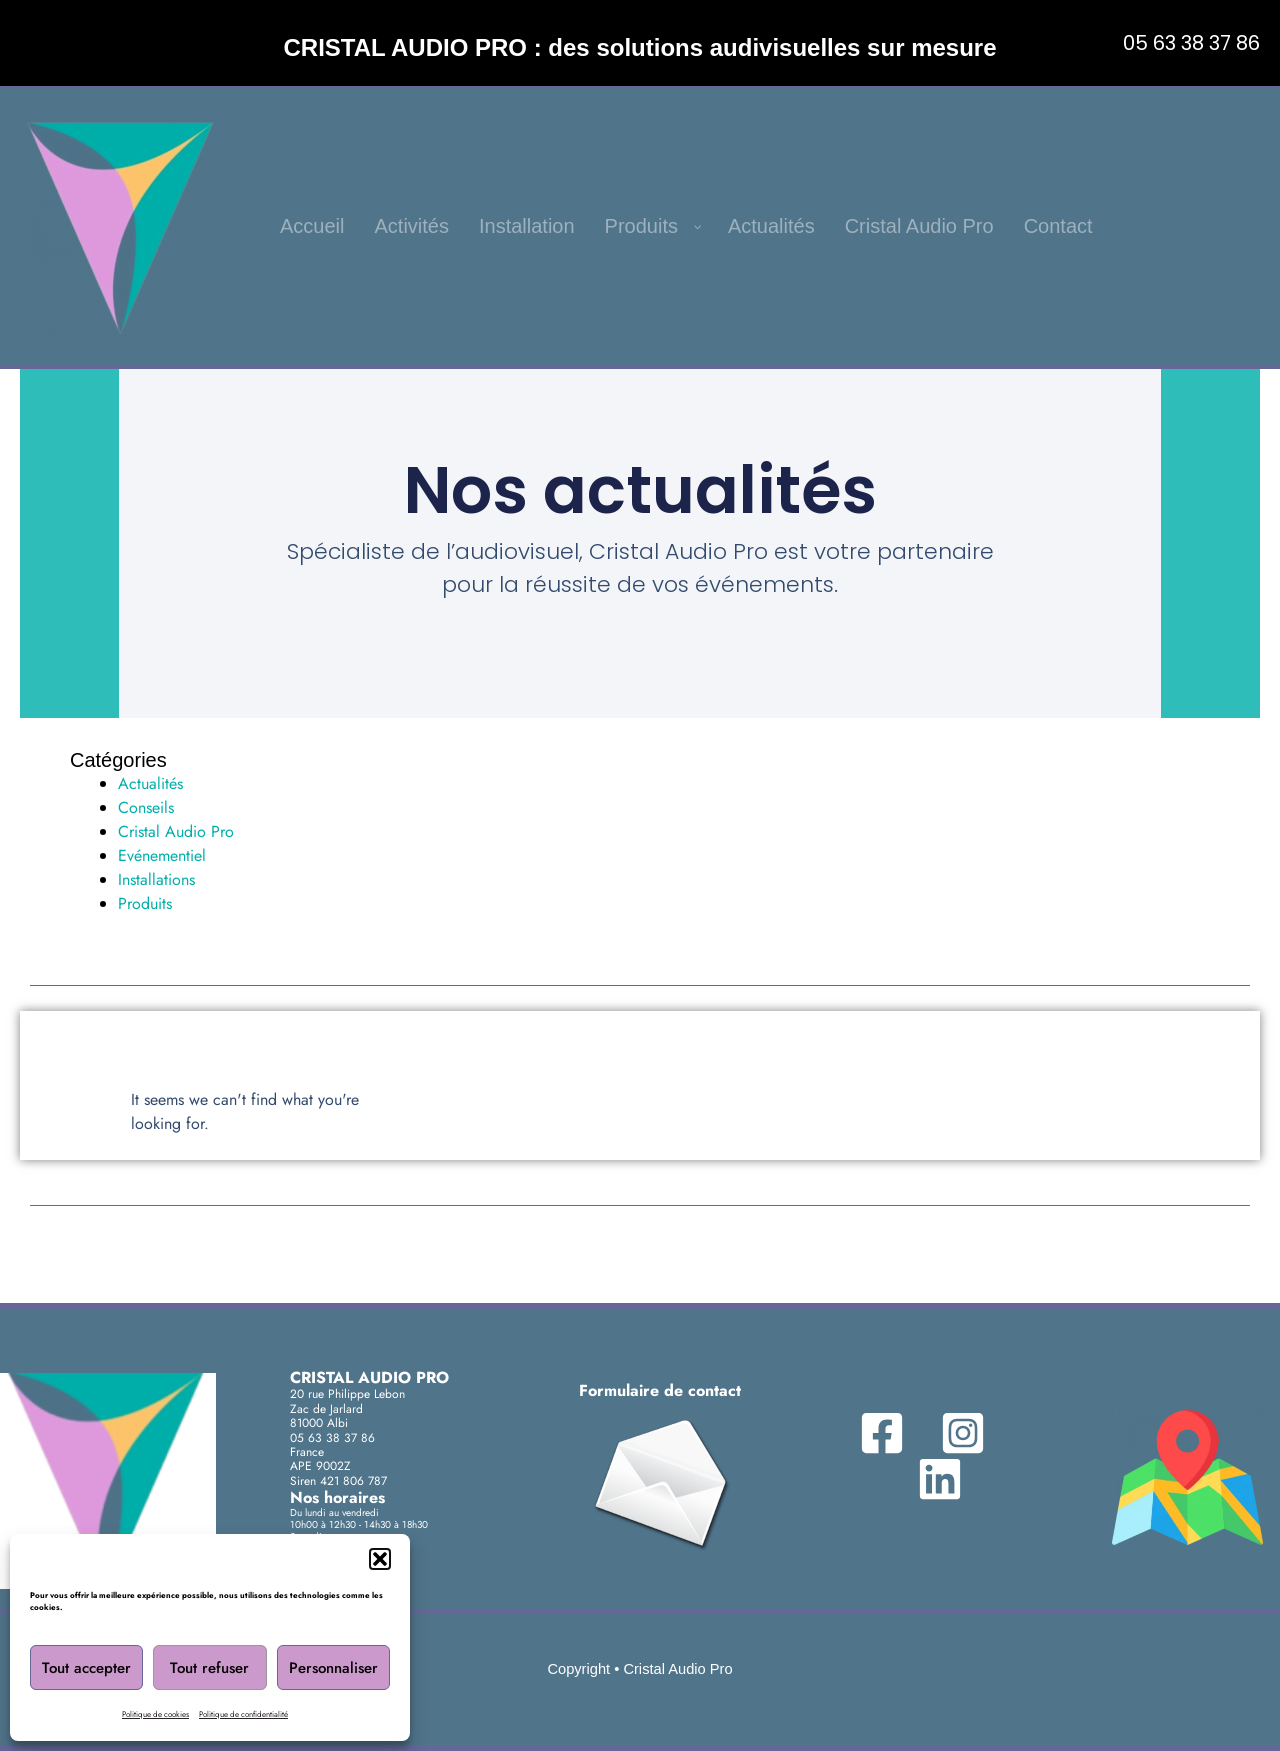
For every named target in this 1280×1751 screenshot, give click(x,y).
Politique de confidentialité (243, 1714)
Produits (145, 903)
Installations (156, 879)
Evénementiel (162, 855)
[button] (380, 1559)
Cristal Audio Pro (176, 831)
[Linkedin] (935, 1479)
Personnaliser (333, 1668)
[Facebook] (896, 1433)
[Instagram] (958, 1433)
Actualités (150, 783)
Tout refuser (209, 1668)
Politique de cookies (155, 1714)
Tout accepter (86, 1668)
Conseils (146, 807)
